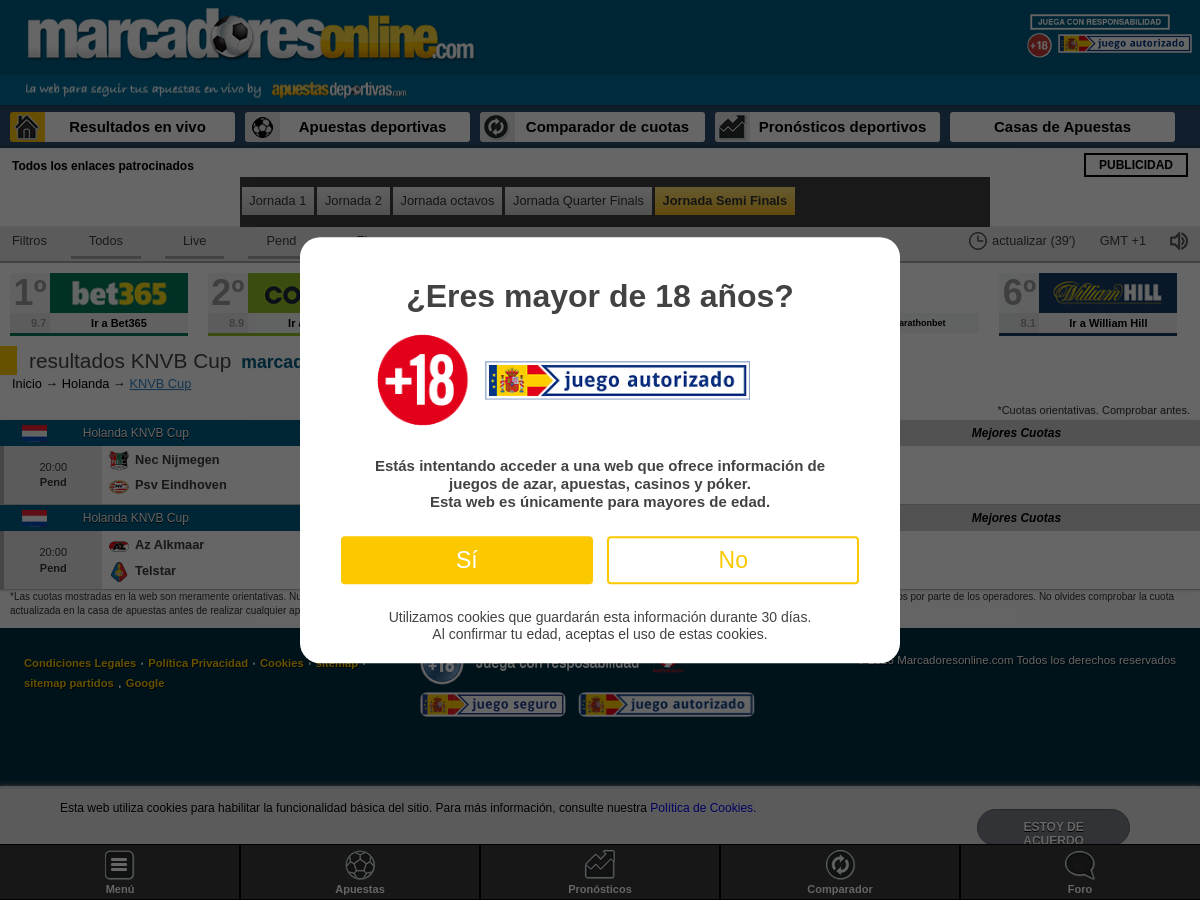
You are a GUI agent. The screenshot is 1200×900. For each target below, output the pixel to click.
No (733, 560)
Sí (467, 560)
